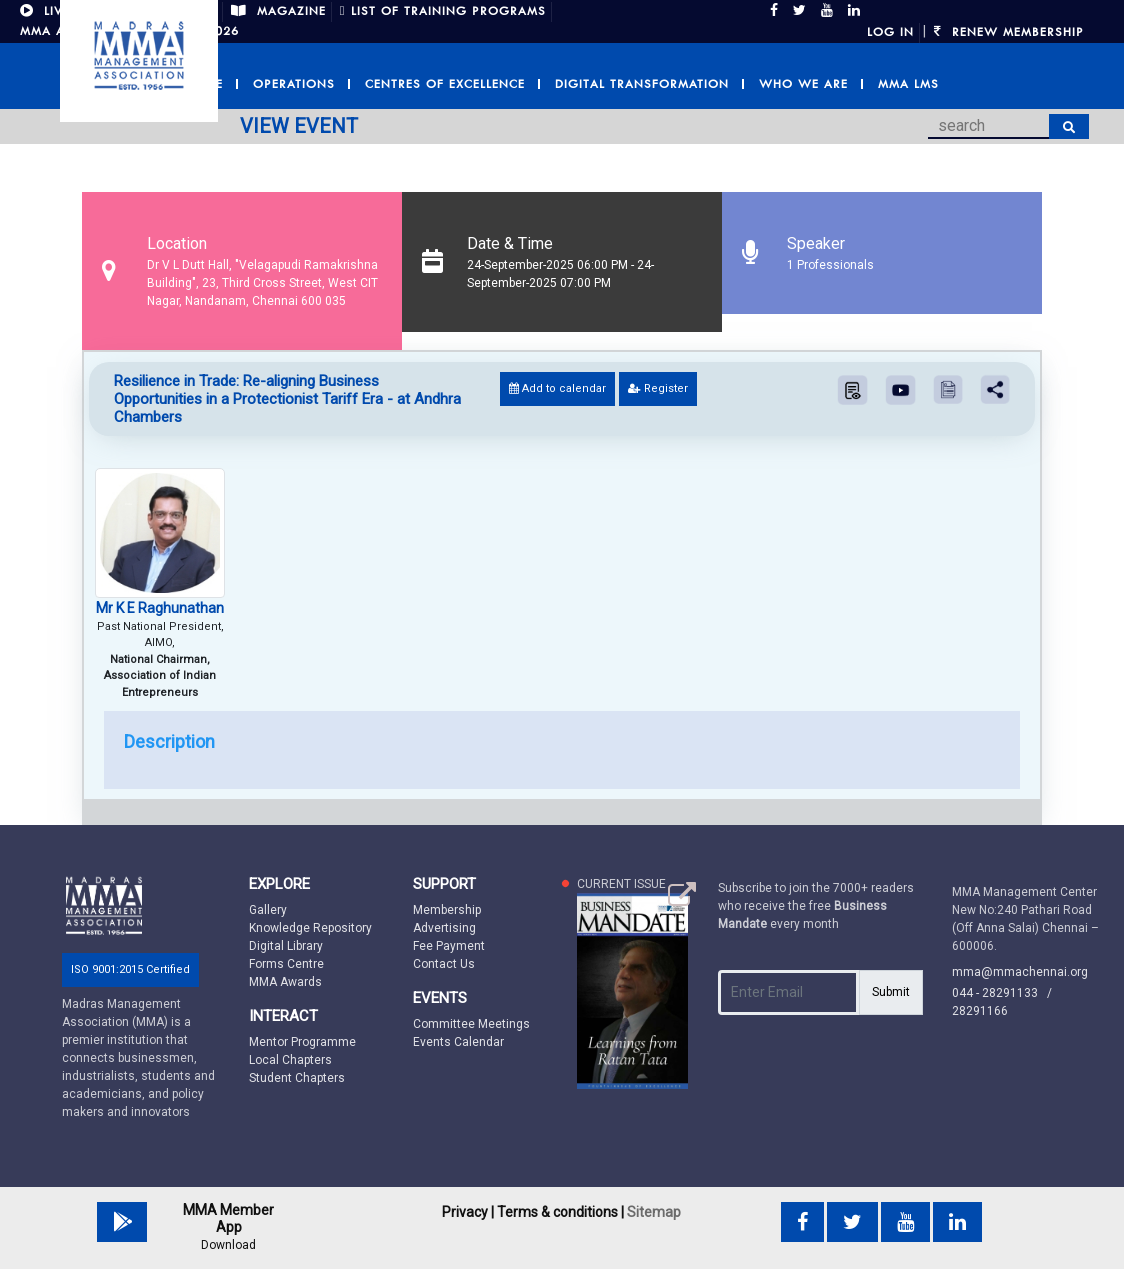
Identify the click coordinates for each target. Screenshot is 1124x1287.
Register (658, 388)
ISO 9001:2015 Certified (130, 969)
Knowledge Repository (310, 928)
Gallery (268, 910)
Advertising (444, 928)
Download (228, 1245)
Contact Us (444, 964)
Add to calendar (557, 388)
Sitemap (654, 1212)
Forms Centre (286, 964)
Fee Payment (449, 946)
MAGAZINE (278, 11)
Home (204, 84)
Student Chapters (297, 1078)
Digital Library (286, 946)
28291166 (980, 1011)
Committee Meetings (471, 1024)
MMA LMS (908, 84)
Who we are (803, 84)
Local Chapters (290, 1060)
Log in (890, 32)
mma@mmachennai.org (1020, 972)
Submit (891, 992)
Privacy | (468, 1212)
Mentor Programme (302, 1042)
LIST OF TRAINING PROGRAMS (443, 11)
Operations (294, 84)
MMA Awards (285, 982)
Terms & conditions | (560, 1212)
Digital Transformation (642, 84)
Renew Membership (1009, 32)
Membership (447, 910)
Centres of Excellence (445, 84)
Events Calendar (458, 1042)
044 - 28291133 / (1006, 993)
